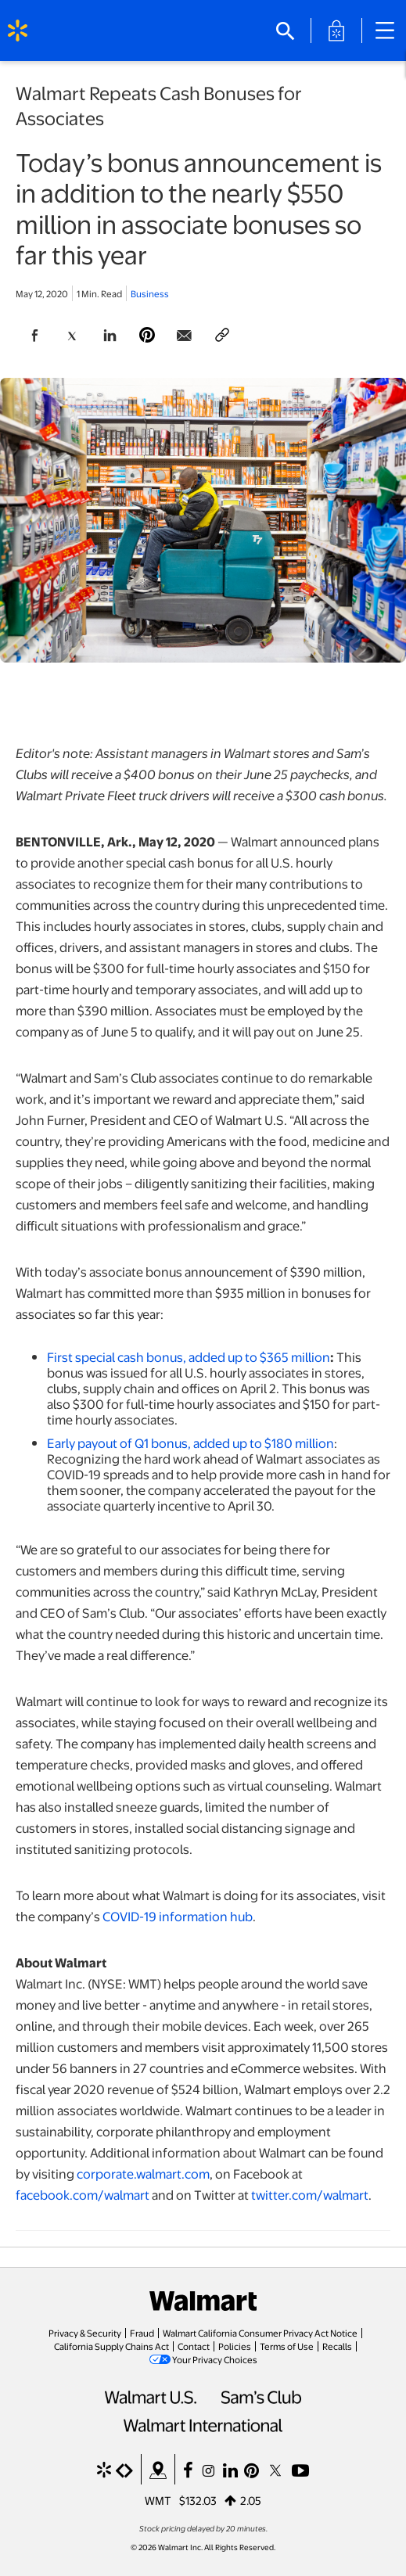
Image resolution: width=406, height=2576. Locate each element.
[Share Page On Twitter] (72, 335)
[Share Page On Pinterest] (147, 335)
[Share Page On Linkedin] (109, 335)
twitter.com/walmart (309, 2195)
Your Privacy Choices (214, 2359)
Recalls (337, 2346)
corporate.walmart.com (143, 2174)
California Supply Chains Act (111, 2346)
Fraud (142, 2332)
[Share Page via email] (184, 335)
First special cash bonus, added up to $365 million (188, 1357)
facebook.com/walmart (82, 2195)
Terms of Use (287, 2346)
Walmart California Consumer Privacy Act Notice (260, 2332)
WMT (158, 2500)
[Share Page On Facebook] (34, 335)
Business (150, 293)
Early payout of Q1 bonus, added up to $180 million (190, 1443)
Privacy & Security (85, 2332)
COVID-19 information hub (177, 1916)
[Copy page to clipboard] (222, 335)
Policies (234, 2346)
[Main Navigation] (390, 30)
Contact (194, 2346)
